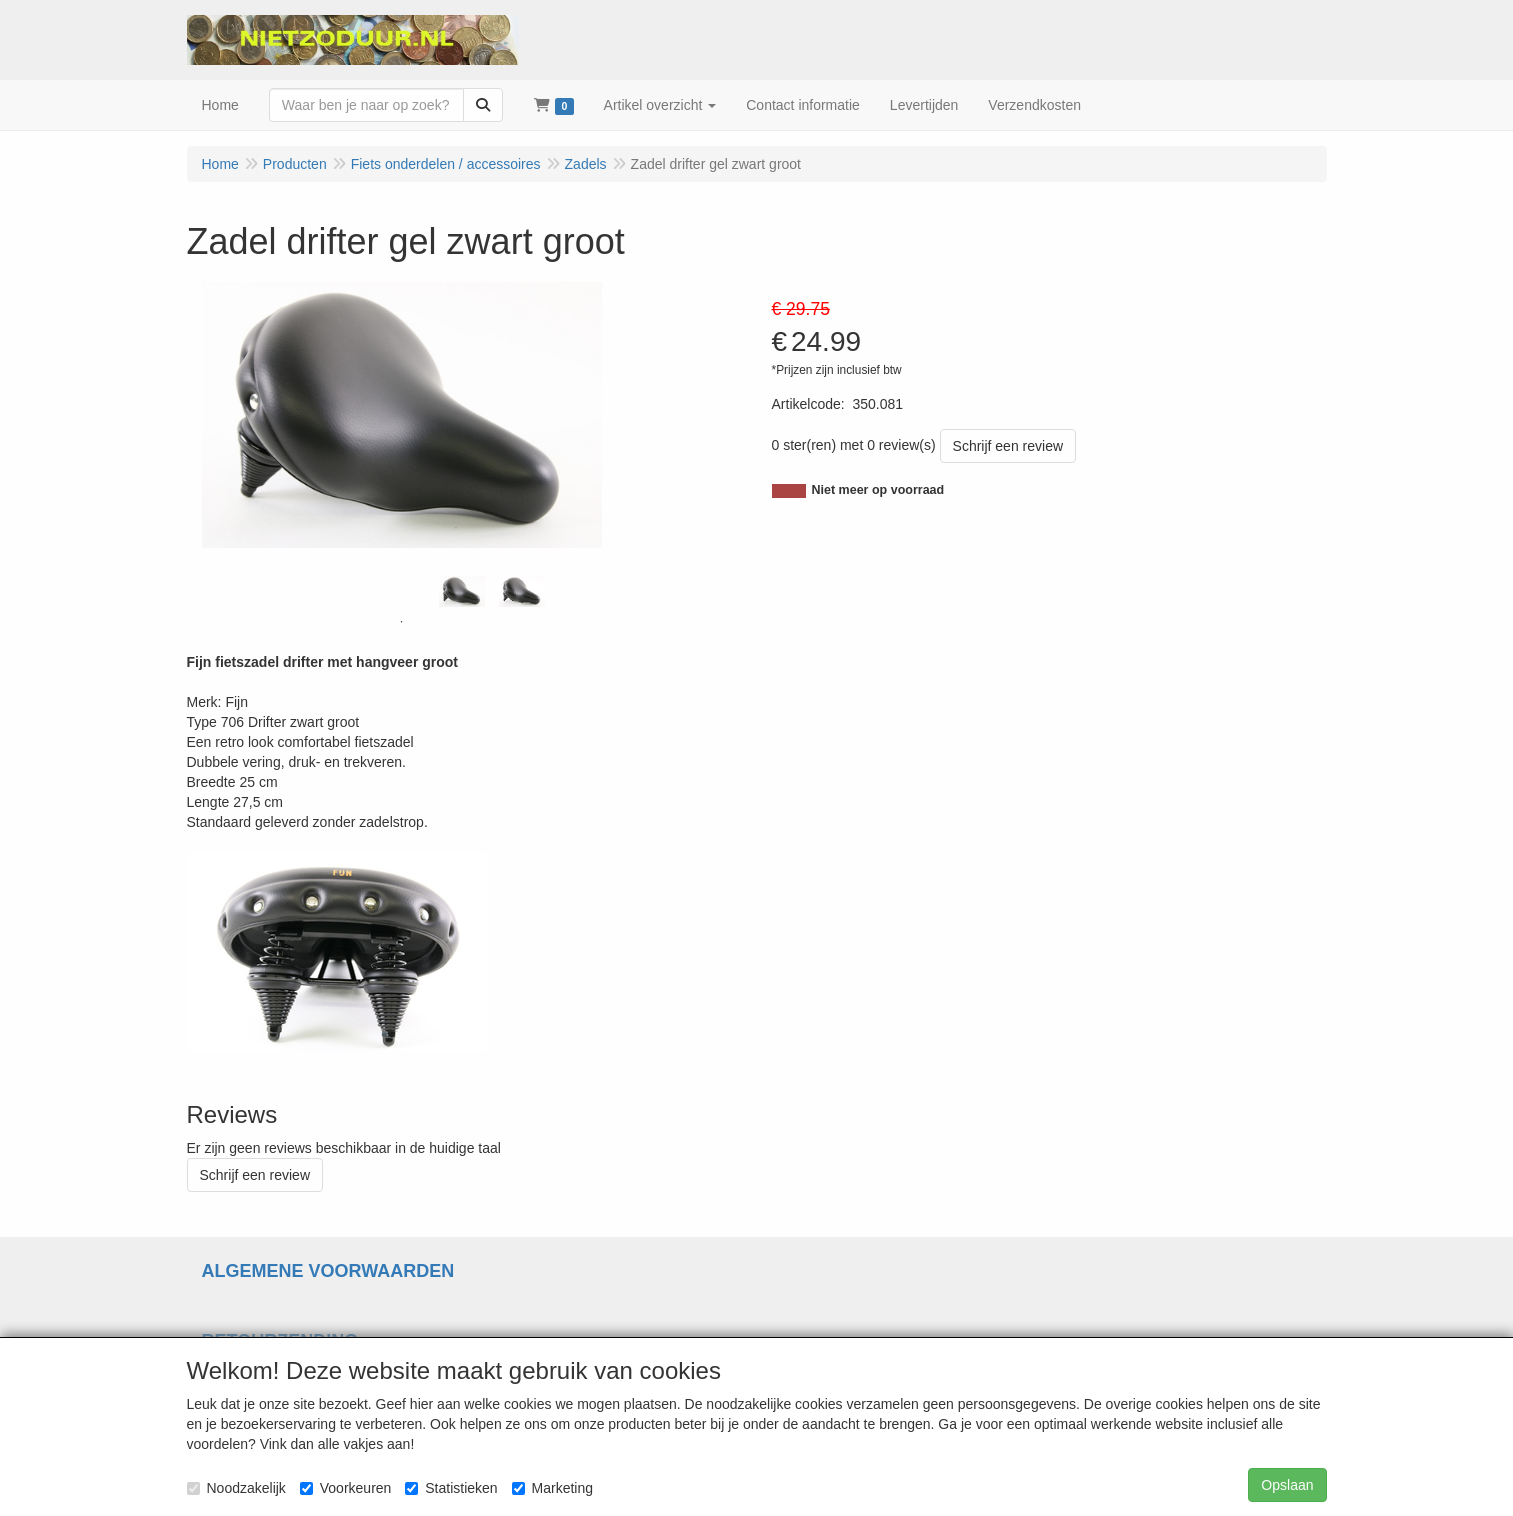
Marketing (552, 1488)
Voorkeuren (346, 1488)
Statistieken (451, 1488)
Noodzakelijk (236, 1488)
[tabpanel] (462, 591)
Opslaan (1287, 1485)
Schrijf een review (1008, 446)
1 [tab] (402, 622)
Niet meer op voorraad (878, 490)
